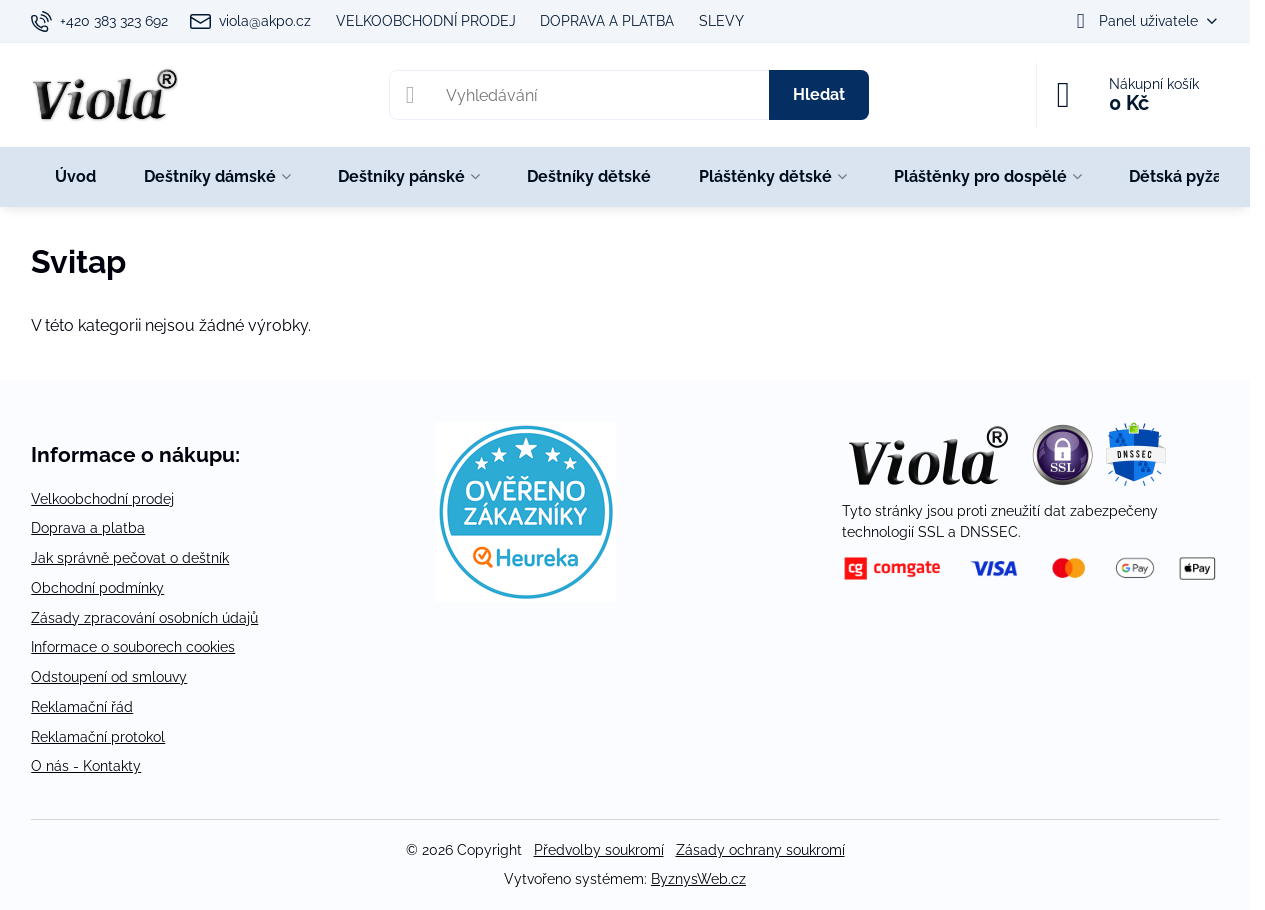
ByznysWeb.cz (698, 879)
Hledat (819, 94)
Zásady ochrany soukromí (760, 850)
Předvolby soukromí (599, 850)
